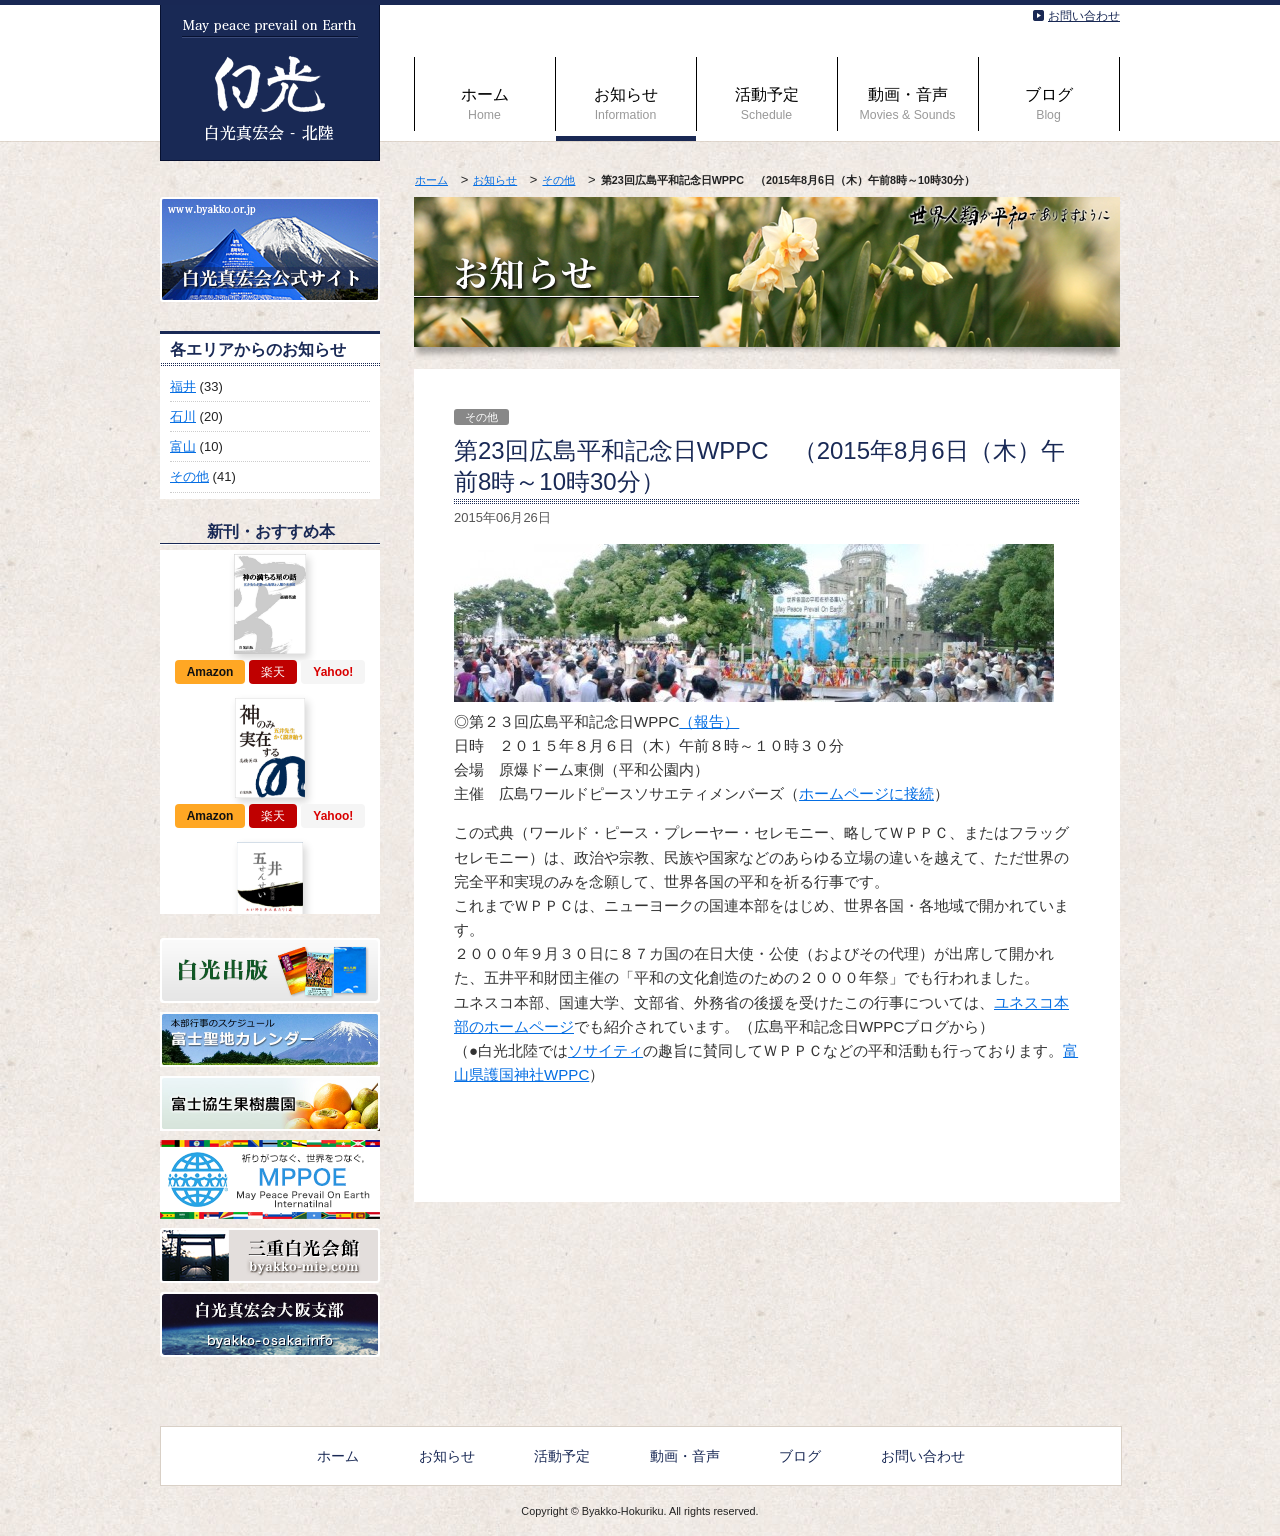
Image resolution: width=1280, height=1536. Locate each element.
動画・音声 (908, 104)
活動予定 (767, 104)
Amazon (210, 672)
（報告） (709, 721)
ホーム (485, 104)
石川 (183, 416)
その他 (558, 180)
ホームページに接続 (866, 793)
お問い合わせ (1084, 16)
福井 (183, 386)
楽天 (273, 672)
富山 (183, 446)
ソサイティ (605, 1050)
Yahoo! (333, 672)
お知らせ (626, 104)
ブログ (1049, 104)
